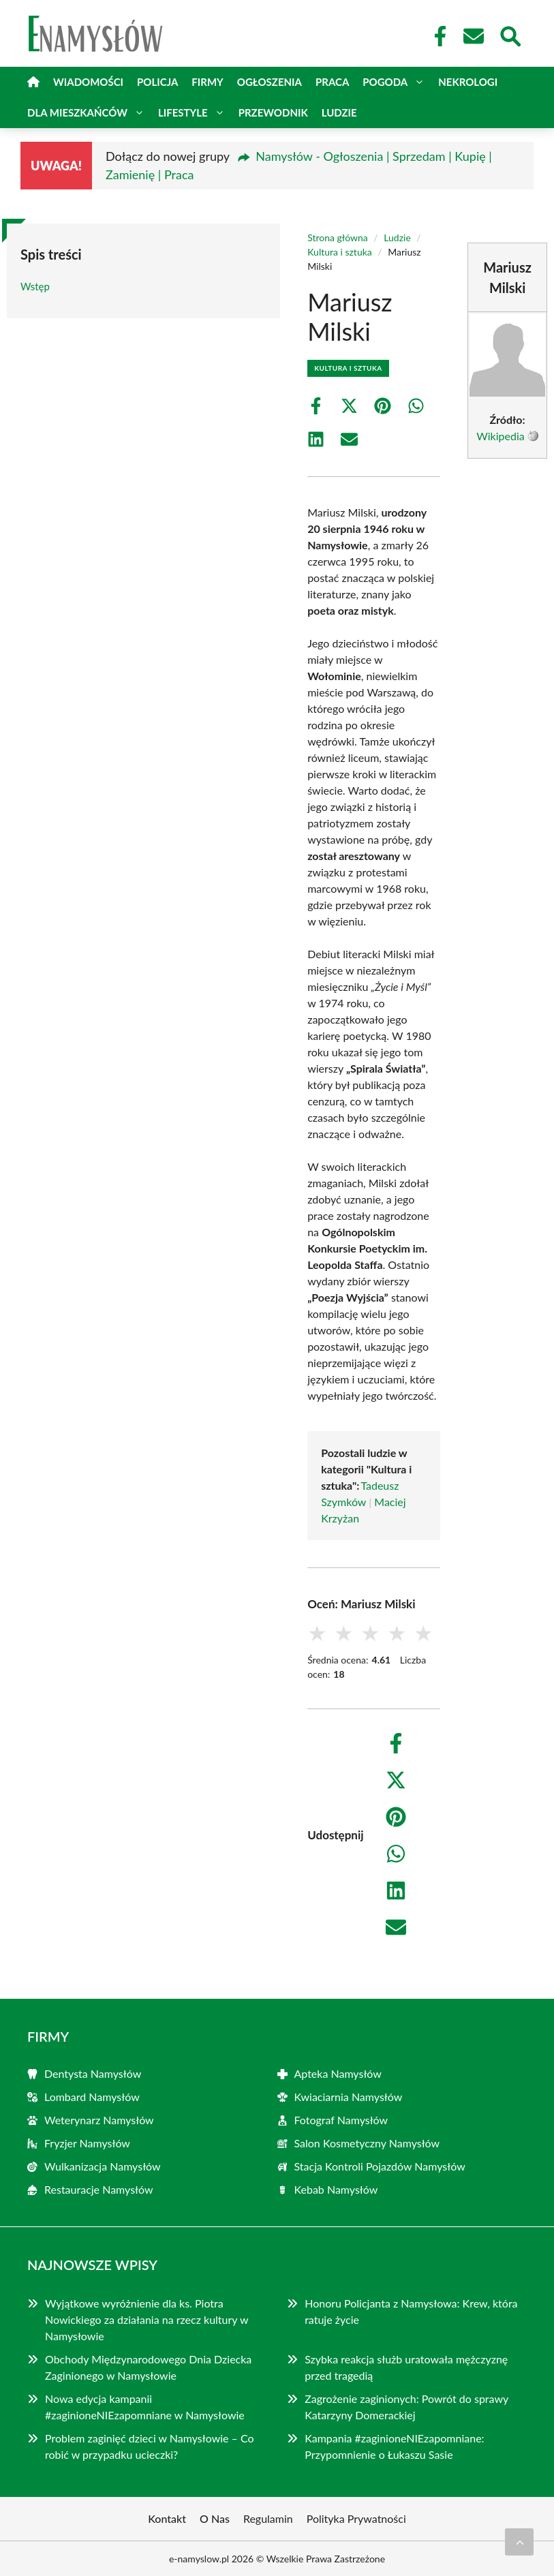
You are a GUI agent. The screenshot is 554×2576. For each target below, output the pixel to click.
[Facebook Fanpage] (436, 36)
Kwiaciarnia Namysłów (348, 2096)
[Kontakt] (473, 36)
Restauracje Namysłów (98, 2189)
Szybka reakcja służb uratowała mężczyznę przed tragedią (406, 2367)
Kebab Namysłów (336, 2189)
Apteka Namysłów (338, 2073)
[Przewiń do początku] (519, 2542)
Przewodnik (273, 112)
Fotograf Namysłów (341, 2119)
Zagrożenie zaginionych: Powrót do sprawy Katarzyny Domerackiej (406, 2406)
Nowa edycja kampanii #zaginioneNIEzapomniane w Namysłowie (145, 2406)
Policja (157, 82)
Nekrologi (467, 82)
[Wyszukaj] (510, 35)
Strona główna (337, 237)
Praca (332, 82)
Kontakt (167, 2518)
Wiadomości (88, 82)
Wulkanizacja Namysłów (102, 2166)
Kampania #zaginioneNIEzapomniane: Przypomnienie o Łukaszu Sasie (394, 2446)
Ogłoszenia (269, 82)
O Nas (215, 2518)
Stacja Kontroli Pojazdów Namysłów (379, 2166)
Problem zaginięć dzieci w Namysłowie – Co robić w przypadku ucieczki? (149, 2446)
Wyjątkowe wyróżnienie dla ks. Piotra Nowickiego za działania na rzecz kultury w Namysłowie (146, 2319)
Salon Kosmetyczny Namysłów (367, 2142)
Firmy (207, 82)
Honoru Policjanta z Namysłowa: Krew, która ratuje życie (411, 2311)
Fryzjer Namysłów (87, 2142)
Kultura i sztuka (339, 252)
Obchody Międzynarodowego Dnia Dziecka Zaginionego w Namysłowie (148, 2367)
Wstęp (35, 286)
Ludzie (339, 112)
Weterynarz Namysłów (99, 2119)
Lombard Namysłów (92, 2096)
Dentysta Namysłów (92, 2073)
